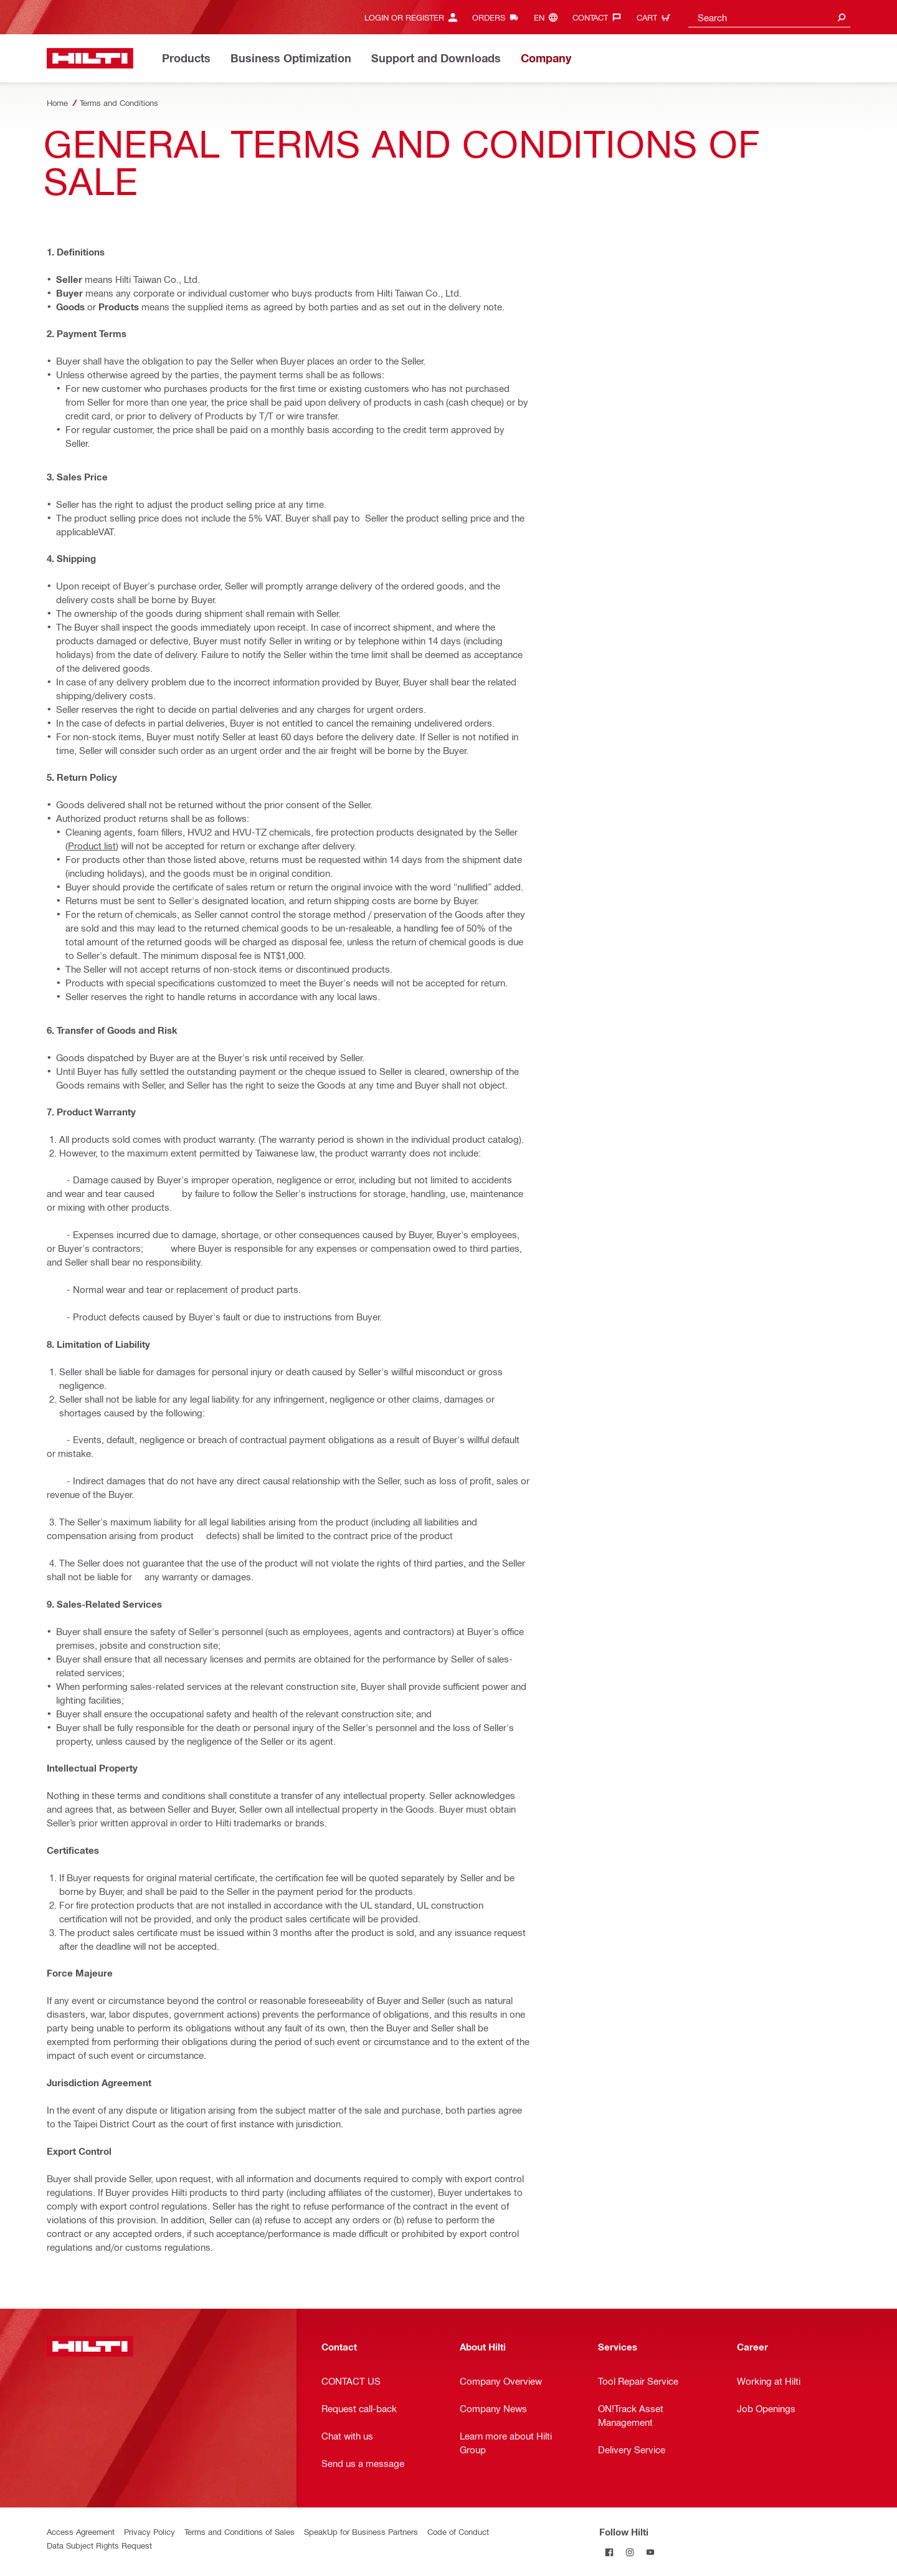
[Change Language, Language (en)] (549, 17)
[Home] (90, 58)
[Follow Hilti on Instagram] (630, 2552)
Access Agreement (81, 2531)
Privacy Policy (149, 2531)
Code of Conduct (458, 2531)
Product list (92, 845)
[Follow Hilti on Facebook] (609, 2552)
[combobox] (769, 17)
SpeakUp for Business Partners (361, 2531)
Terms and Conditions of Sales (239, 2531)
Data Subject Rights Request (99, 2545)
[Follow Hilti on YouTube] (650, 2552)
